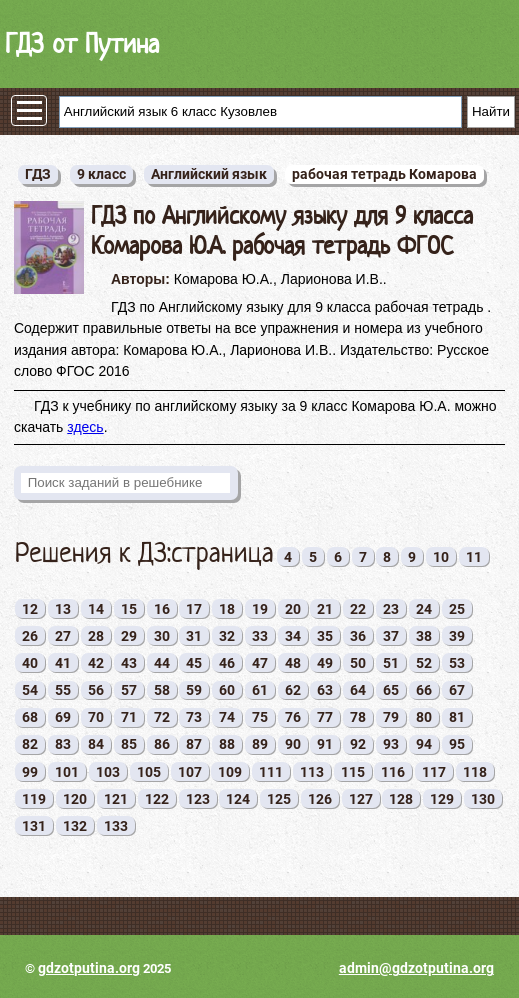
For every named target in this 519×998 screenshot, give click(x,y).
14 (96, 609)
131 (34, 826)
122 (157, 799)
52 (424, 663)
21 (325, 609)
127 (361, 799)
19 (260, 609)
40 (30, 663)
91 (325, 744)
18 (227, 609)
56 (96, 690)
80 (424, 717)
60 (227, 690)
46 (227, 663)
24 (424, 609)
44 (162, 663)
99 (30, 772)
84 (96, 744)
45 (194, 663)
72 (162, 717)
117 (434, 772)
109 (230, 772)
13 (63, 609)
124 (238, 799)
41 (63, 663)
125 (279, 799)
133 (116, 826)
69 (63, 717)
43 (129, 663)
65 (391, 690)
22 (358, 609)
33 (260, 636)
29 (129, 636)
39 (457, 636)
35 (325, 636)
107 (190, 772)
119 (34, 799)
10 (441, 557)
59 (194, 690)
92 (358, 744)
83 (63, 744)
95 (457, 744)
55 (63, 690)
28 (96, 636)
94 (424, 744)
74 (227, 717)
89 (260, 744)
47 (260, 663)
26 (30, 636)
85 (129, 744)
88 (227, 744)
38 (424, 636)
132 (75, 826)
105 (149, 772)
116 (393, 772)
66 (424, 690)
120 (75, 799)
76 (293, 717)
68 (30, 717)
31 (194, 636)
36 (358, 636)
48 (293, 663)
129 (442, 799)
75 (260, 717)
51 (391, 663)
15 (129, 609)
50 (358, 663)
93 (391, 744)
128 (401, 799)
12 (30, 609)
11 (474, 557)
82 (30, 744)
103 (108, 772)
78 (358, 717)
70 (96, 717)
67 (457, 690)
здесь (85, 427)
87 (194, 744)
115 (353, 772)
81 (457, 717)
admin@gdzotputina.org (416, 968)
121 (116, 799)
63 (325, 690)
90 (293, 744)
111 (271, 772)
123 (198, 799)
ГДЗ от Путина (82, 43)
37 (391, 636)
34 (293, 636)
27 (63, 636)
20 (293, 609)
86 (162, 744)
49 (325, 663)
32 (227, 636)
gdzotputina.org (89, 968)
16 (162, 609)
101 (67, 772)
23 (391, 609)
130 (483, 799)
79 (391, 717)
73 (194, 717)
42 (96, 663)
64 (358, 690)
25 (457, 609)
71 (129, 717)
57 (129, 690)
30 (162, 636)
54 (30, 690)
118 (475, 772)
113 (312, 772)
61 (260, 690)
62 (293, 690)
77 (325, 717)
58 (162, 690)
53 (457, 663)
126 (320, 799)
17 (194, 609)
